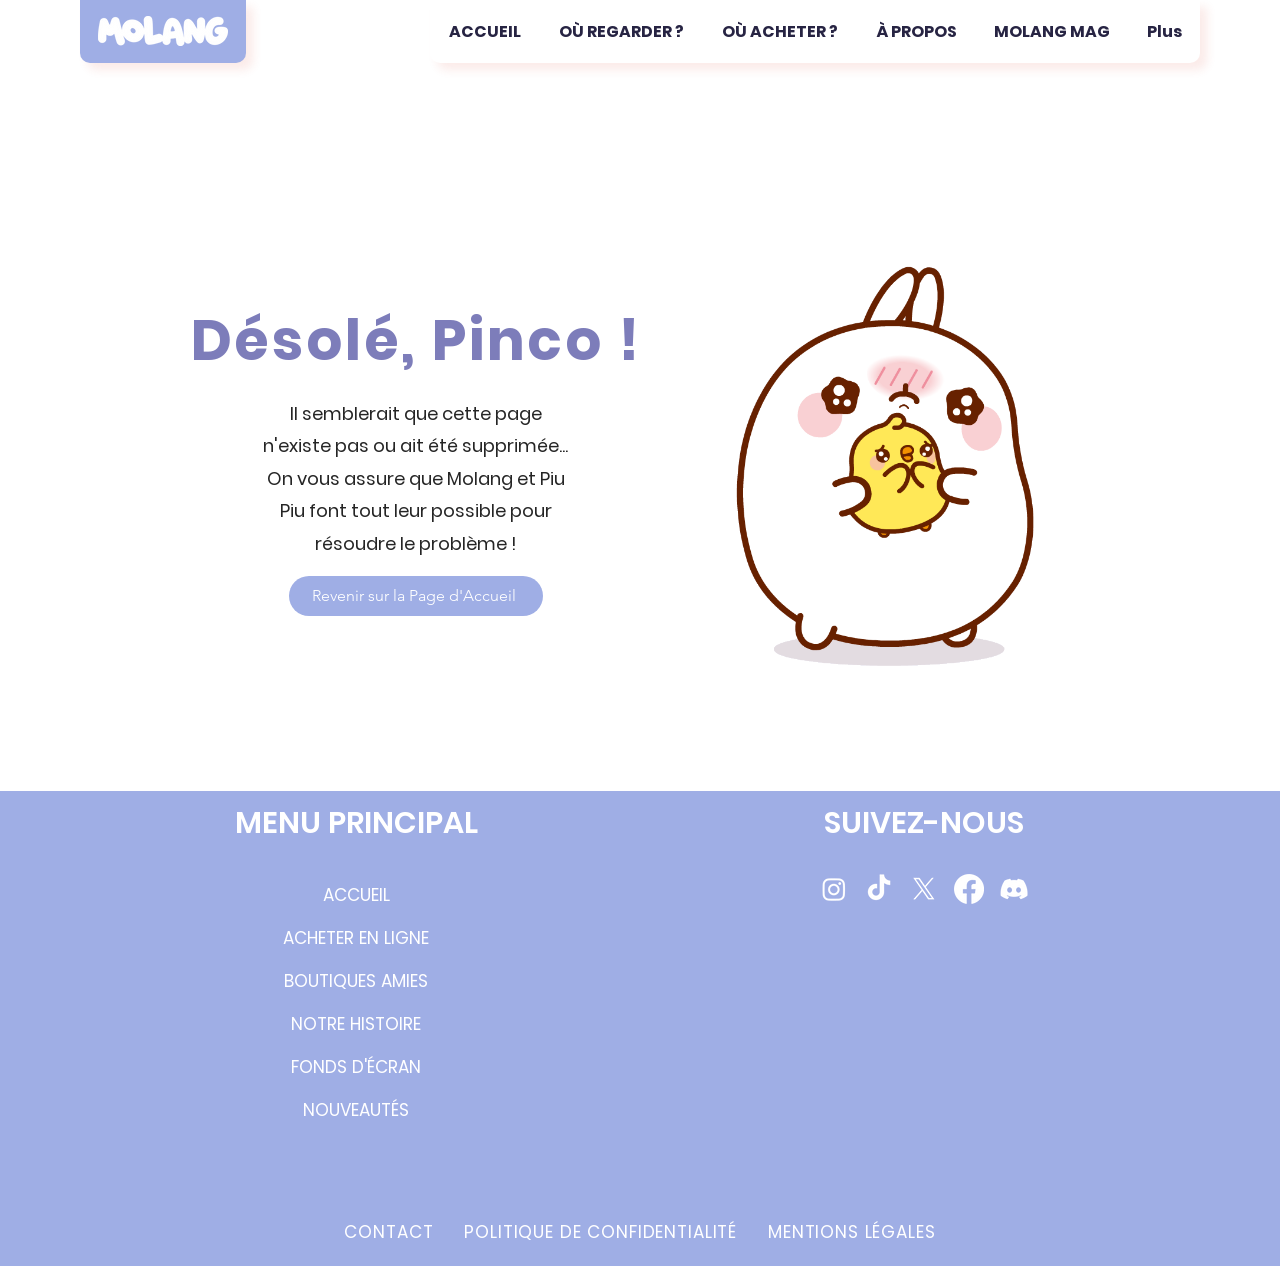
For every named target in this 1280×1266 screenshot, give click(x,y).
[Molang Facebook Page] (969, 889)
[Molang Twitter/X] (924, 889)
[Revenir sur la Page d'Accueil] (416, 596)
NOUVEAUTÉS (356, 1110)
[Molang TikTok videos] (879, 889)
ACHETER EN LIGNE (356, 938)
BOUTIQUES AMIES (356, 981)
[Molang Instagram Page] (834, 889)
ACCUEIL (356, 895)
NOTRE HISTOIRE (356, 1024)
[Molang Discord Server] (1014, 889)
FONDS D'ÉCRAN (356, 1067)
